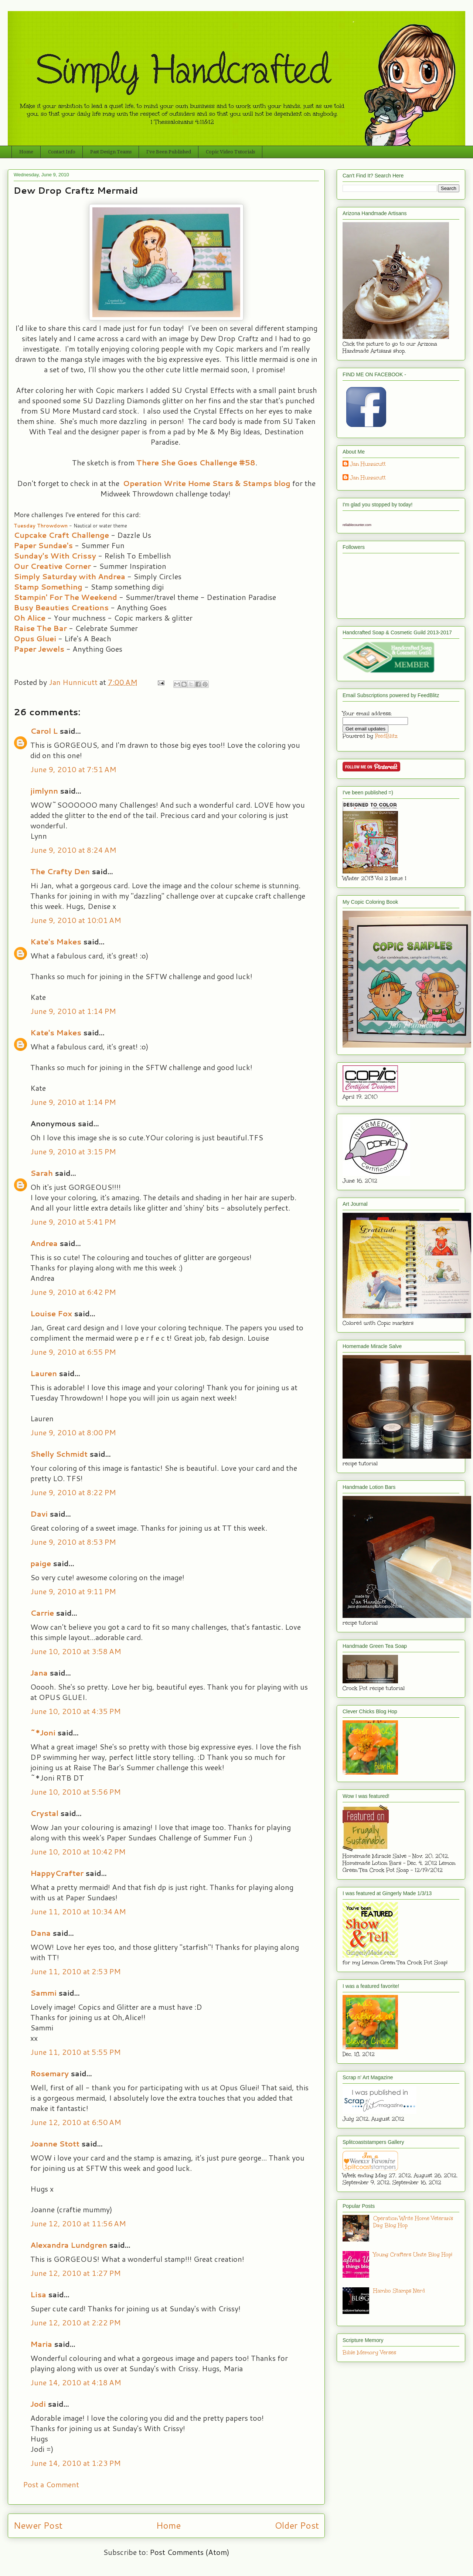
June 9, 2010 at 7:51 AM (73, 769)
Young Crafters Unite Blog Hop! (412, 2254)
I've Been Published (168, 152)
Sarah (41, 1173)
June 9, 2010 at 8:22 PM (73, 1492)
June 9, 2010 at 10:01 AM (75, 920)
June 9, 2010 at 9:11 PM (73, 1591)
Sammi (43, 1993)
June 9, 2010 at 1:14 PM (73, 1011)
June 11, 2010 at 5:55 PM (75, 2052)
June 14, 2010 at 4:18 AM (75, 2382)
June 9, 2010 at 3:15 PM (73, 1151)
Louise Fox (51, 1313)
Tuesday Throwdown (41, 525)
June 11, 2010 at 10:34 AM (78, 1911)
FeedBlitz (386, 736)
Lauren (43, 1373)
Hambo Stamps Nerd (399, 2290)
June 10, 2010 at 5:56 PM (75, 1791)
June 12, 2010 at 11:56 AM (78, 2223)
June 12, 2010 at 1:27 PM (75, 2273)
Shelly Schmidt (59, 1454)
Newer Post (38, 2525)
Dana (40, 1933)
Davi (39, 1513)
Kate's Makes (55, 941)
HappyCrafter (57, 1873)
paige (40, 1563)
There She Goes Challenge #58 (195, 462)
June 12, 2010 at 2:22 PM (75, 2322)
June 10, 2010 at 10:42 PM (78, 1851)
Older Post (297, 2525)
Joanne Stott (54, 2143)
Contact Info (61, 152)
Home (26, 152)
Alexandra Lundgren (68, 2245)
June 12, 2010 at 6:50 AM (75, 2122)
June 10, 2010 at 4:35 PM (75, 1711)
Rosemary (49, 2073)
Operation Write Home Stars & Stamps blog (206, 483)
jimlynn (44, 790)
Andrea (44, 1243)
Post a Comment (51, 2484)
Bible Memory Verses (369, 2352)
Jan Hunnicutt (368, 464)
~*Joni (42, 1732)
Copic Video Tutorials (230, 152)
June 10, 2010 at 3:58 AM (75, 1651)
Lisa (38, 2294)
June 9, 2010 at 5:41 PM (73, 1221)
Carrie (42, 1613)
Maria (41, 2344)
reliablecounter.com (357, 525)
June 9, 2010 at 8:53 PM (73, 1542)
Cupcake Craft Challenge (61, 535)
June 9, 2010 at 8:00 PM (73, 1432)
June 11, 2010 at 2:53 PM (75, 1971)
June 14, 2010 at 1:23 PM (75, 2463)
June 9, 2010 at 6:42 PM (73, 1292)
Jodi (38, 2404)
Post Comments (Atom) (189, 2552)
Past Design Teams (111, 152)
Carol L (44, 731)
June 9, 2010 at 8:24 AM (73, 850)
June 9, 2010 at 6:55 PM (73, 1352)
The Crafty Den (60, 871)
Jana (39, 1672)
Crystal (44, 1813)
